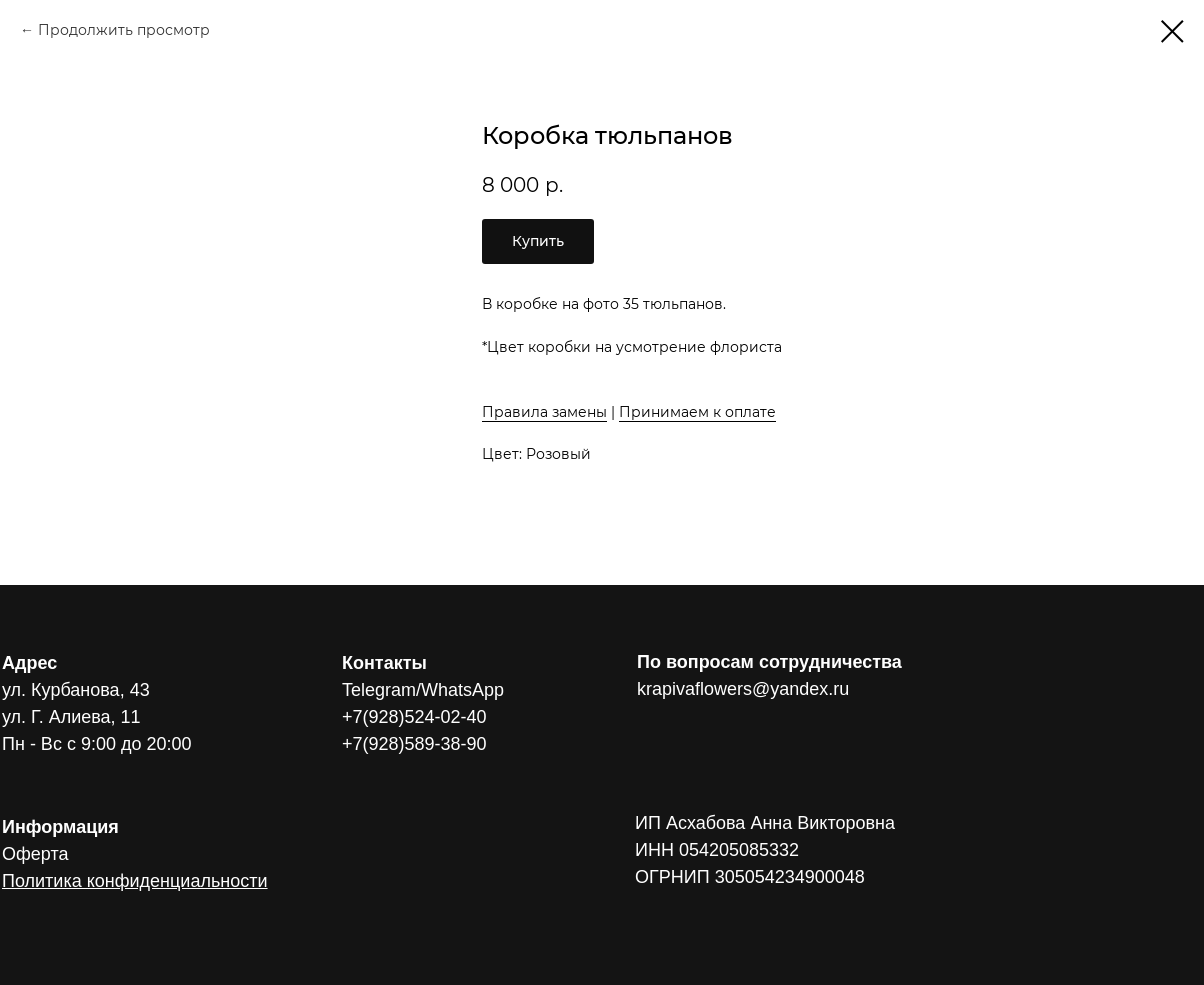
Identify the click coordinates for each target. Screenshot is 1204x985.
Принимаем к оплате (697, 412)
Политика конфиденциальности (135, 881)
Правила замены (544, 412)
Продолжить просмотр (124, 30)
